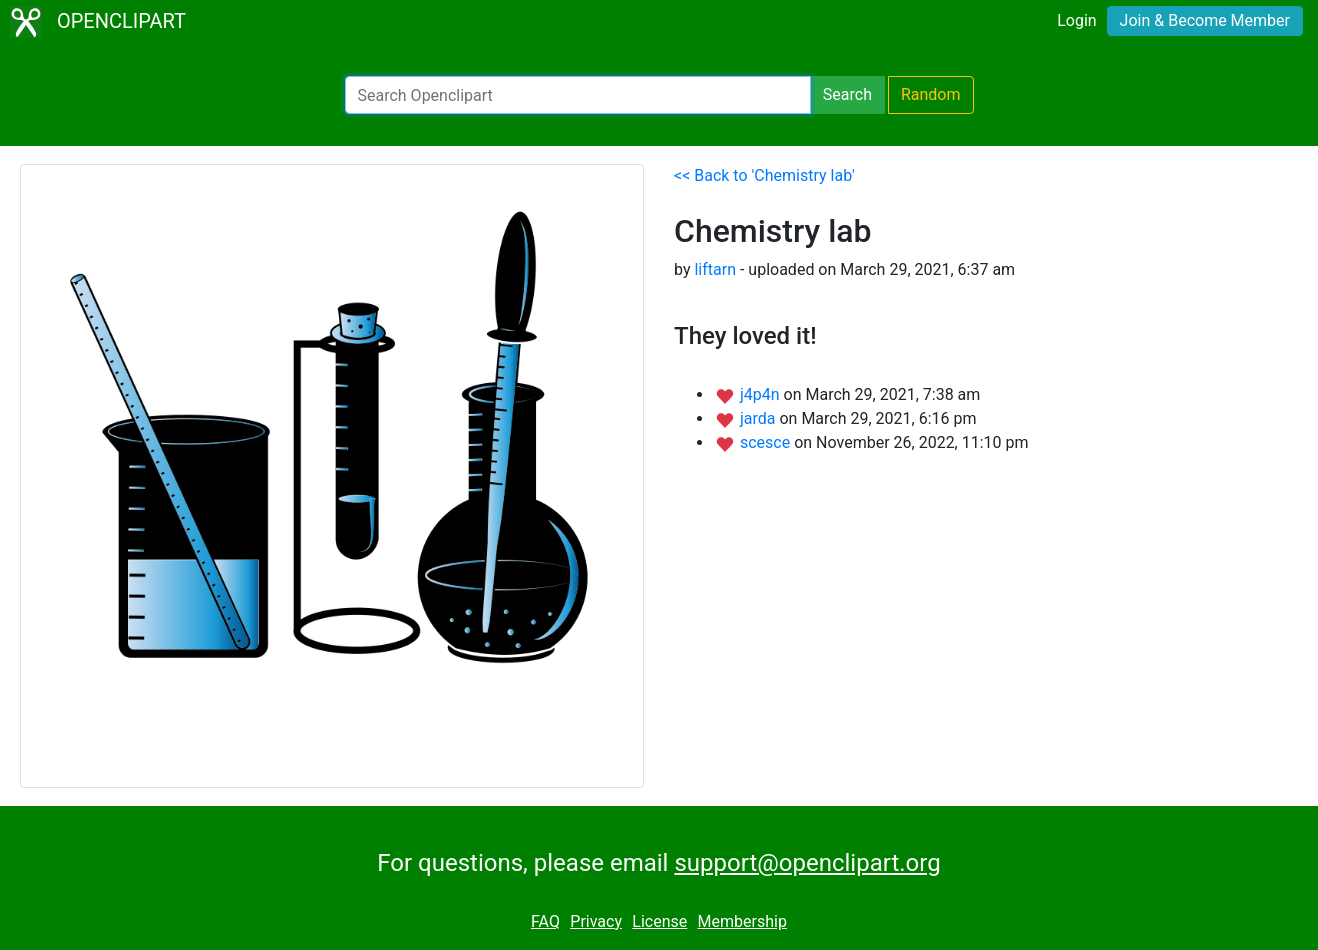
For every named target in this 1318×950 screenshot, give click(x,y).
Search (847, 94)
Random (931, 94)
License (659, 921)
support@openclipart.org (807, 863)
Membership (742, 921)
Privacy (596, 921)
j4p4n (762, 394)
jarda (760, 418)
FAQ (545, 921)
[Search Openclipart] (578, 95)
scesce (767, 442)
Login (1076, 20)
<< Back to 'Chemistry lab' (764, 175)
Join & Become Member (1205, 20)
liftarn (715, 269)
